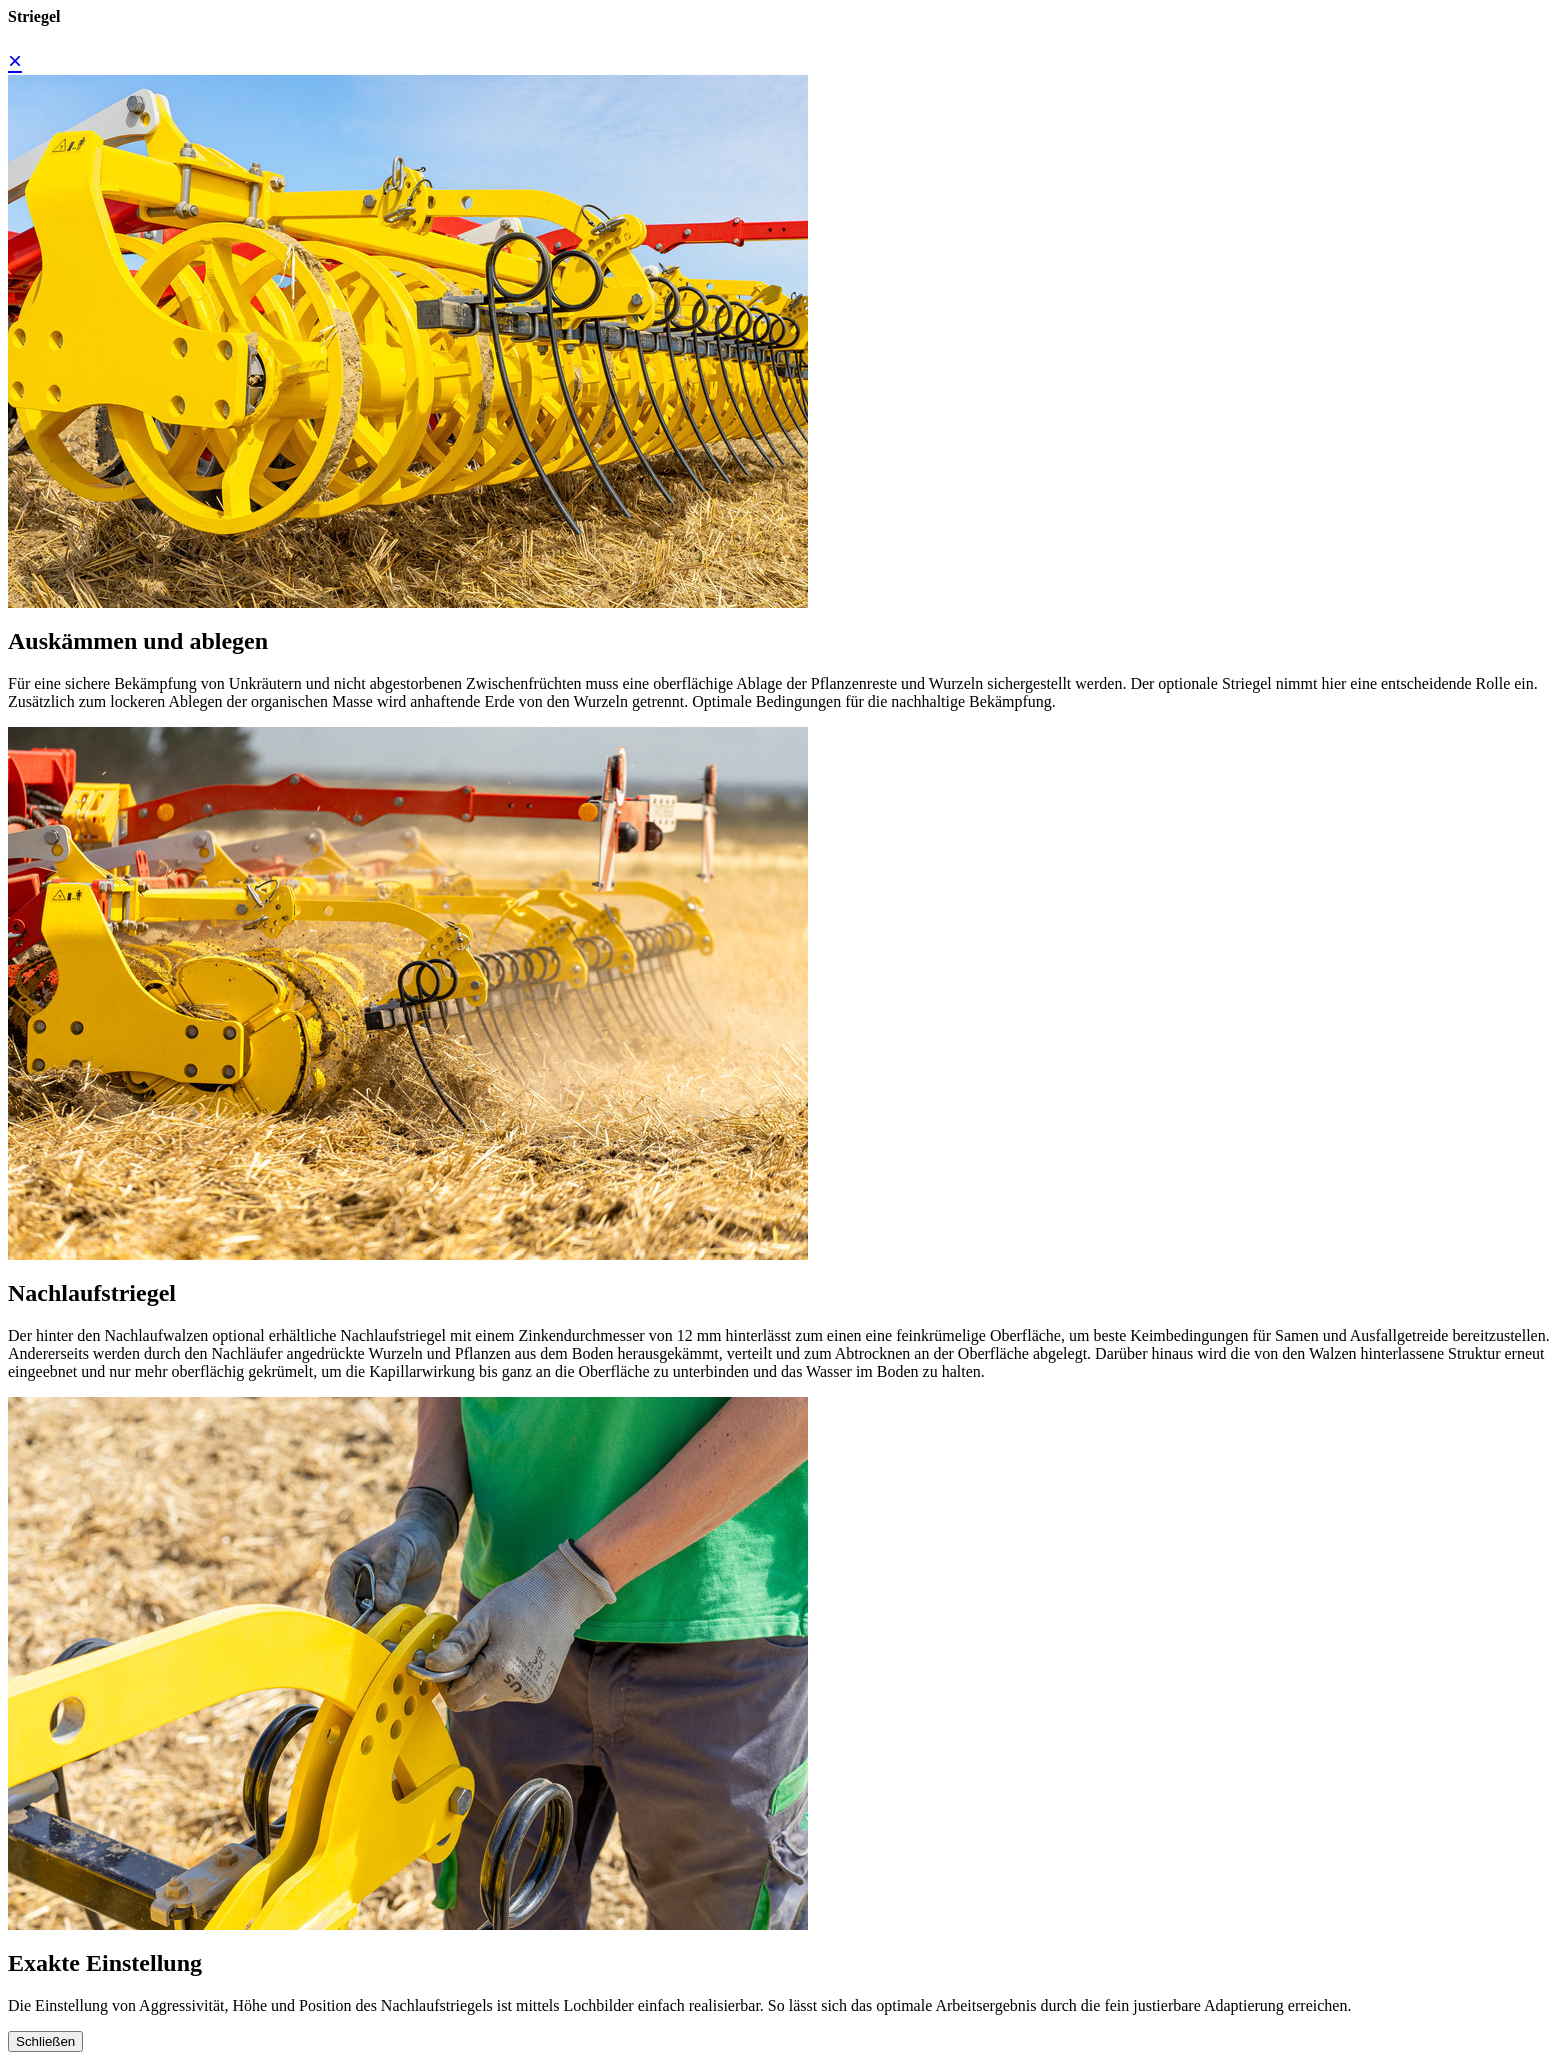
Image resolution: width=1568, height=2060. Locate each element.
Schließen (45, 2041)
